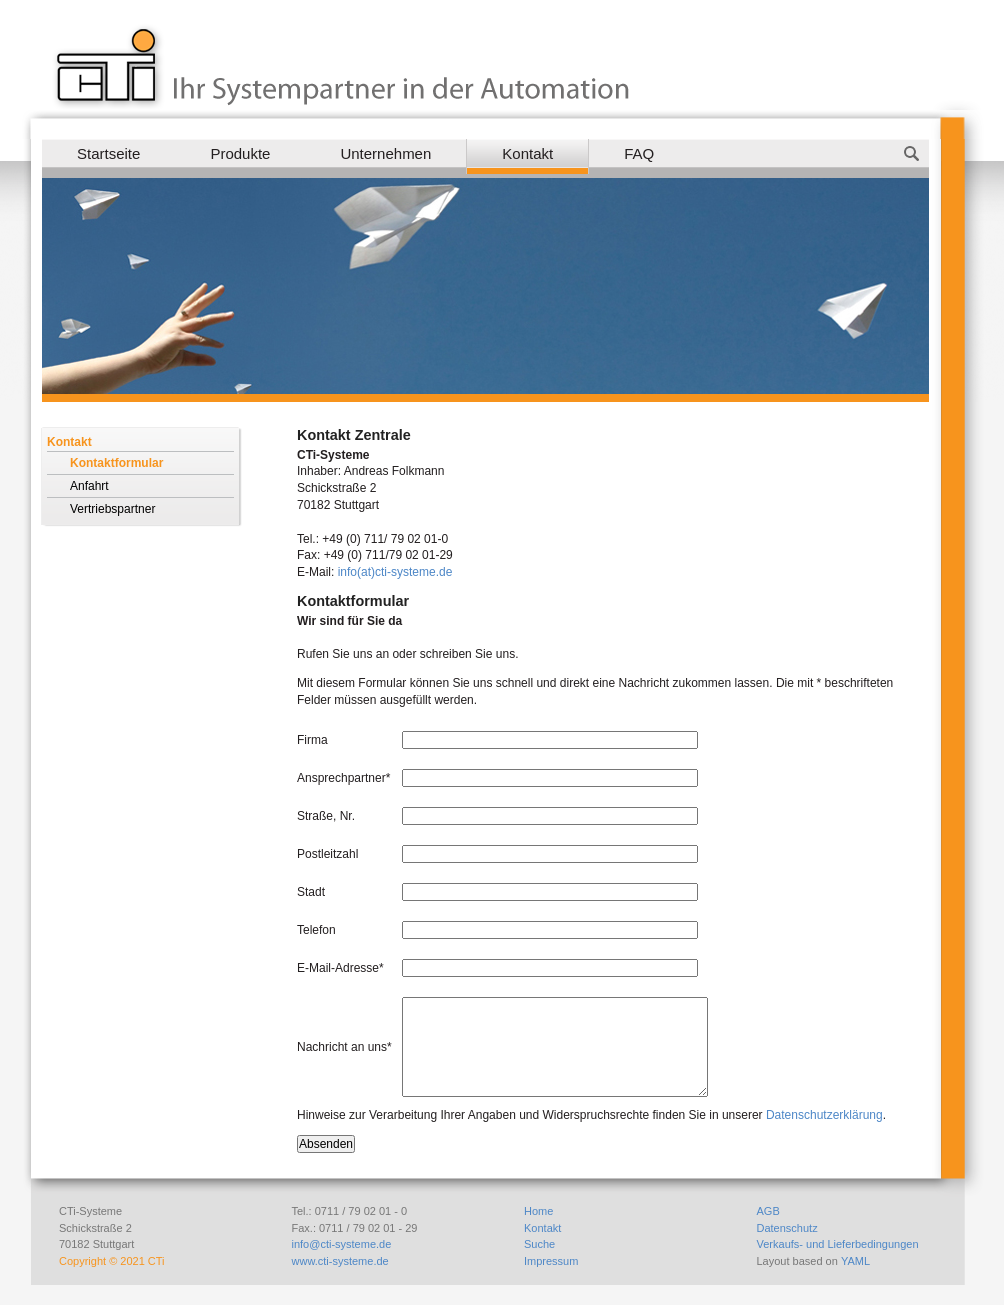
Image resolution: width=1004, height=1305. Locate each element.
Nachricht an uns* (344, 1047)
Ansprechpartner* (343, 778)
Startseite (108, 153)
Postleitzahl (327, 854)
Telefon (316, 930)
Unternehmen (385, 153)
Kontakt (527, 153)
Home (538, 1211)
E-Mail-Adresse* (340, 968)
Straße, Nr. (326, 816)
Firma (312, 740)
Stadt (311, 892)
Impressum (551, 1261)
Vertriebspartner (112, 509)
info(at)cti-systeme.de (395, 572)
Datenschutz (787, 1228)
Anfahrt (89, 486)
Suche (539, 1244)
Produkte (240, 153)
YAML (855, 1261)
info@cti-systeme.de (342, 1244)
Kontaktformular (116, 463)
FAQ (639, 153)
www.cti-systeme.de (340, 1261)
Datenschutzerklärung (824, 1115)
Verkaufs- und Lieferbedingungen (838, 1244)
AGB (768, 1211)
